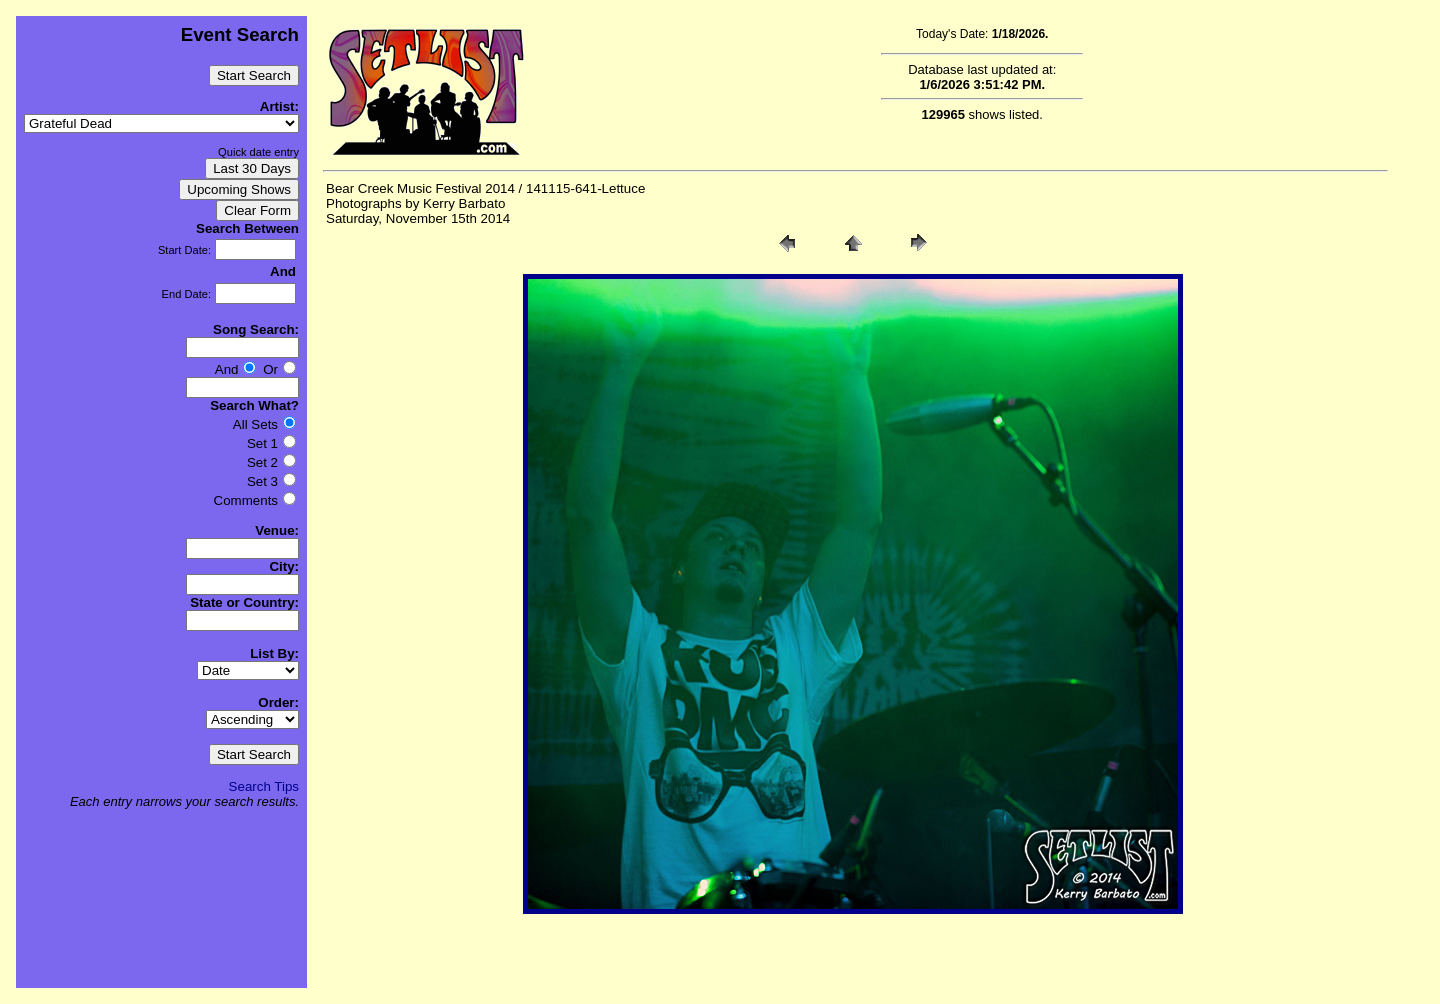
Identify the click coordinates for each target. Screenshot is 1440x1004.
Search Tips (264, 786)
